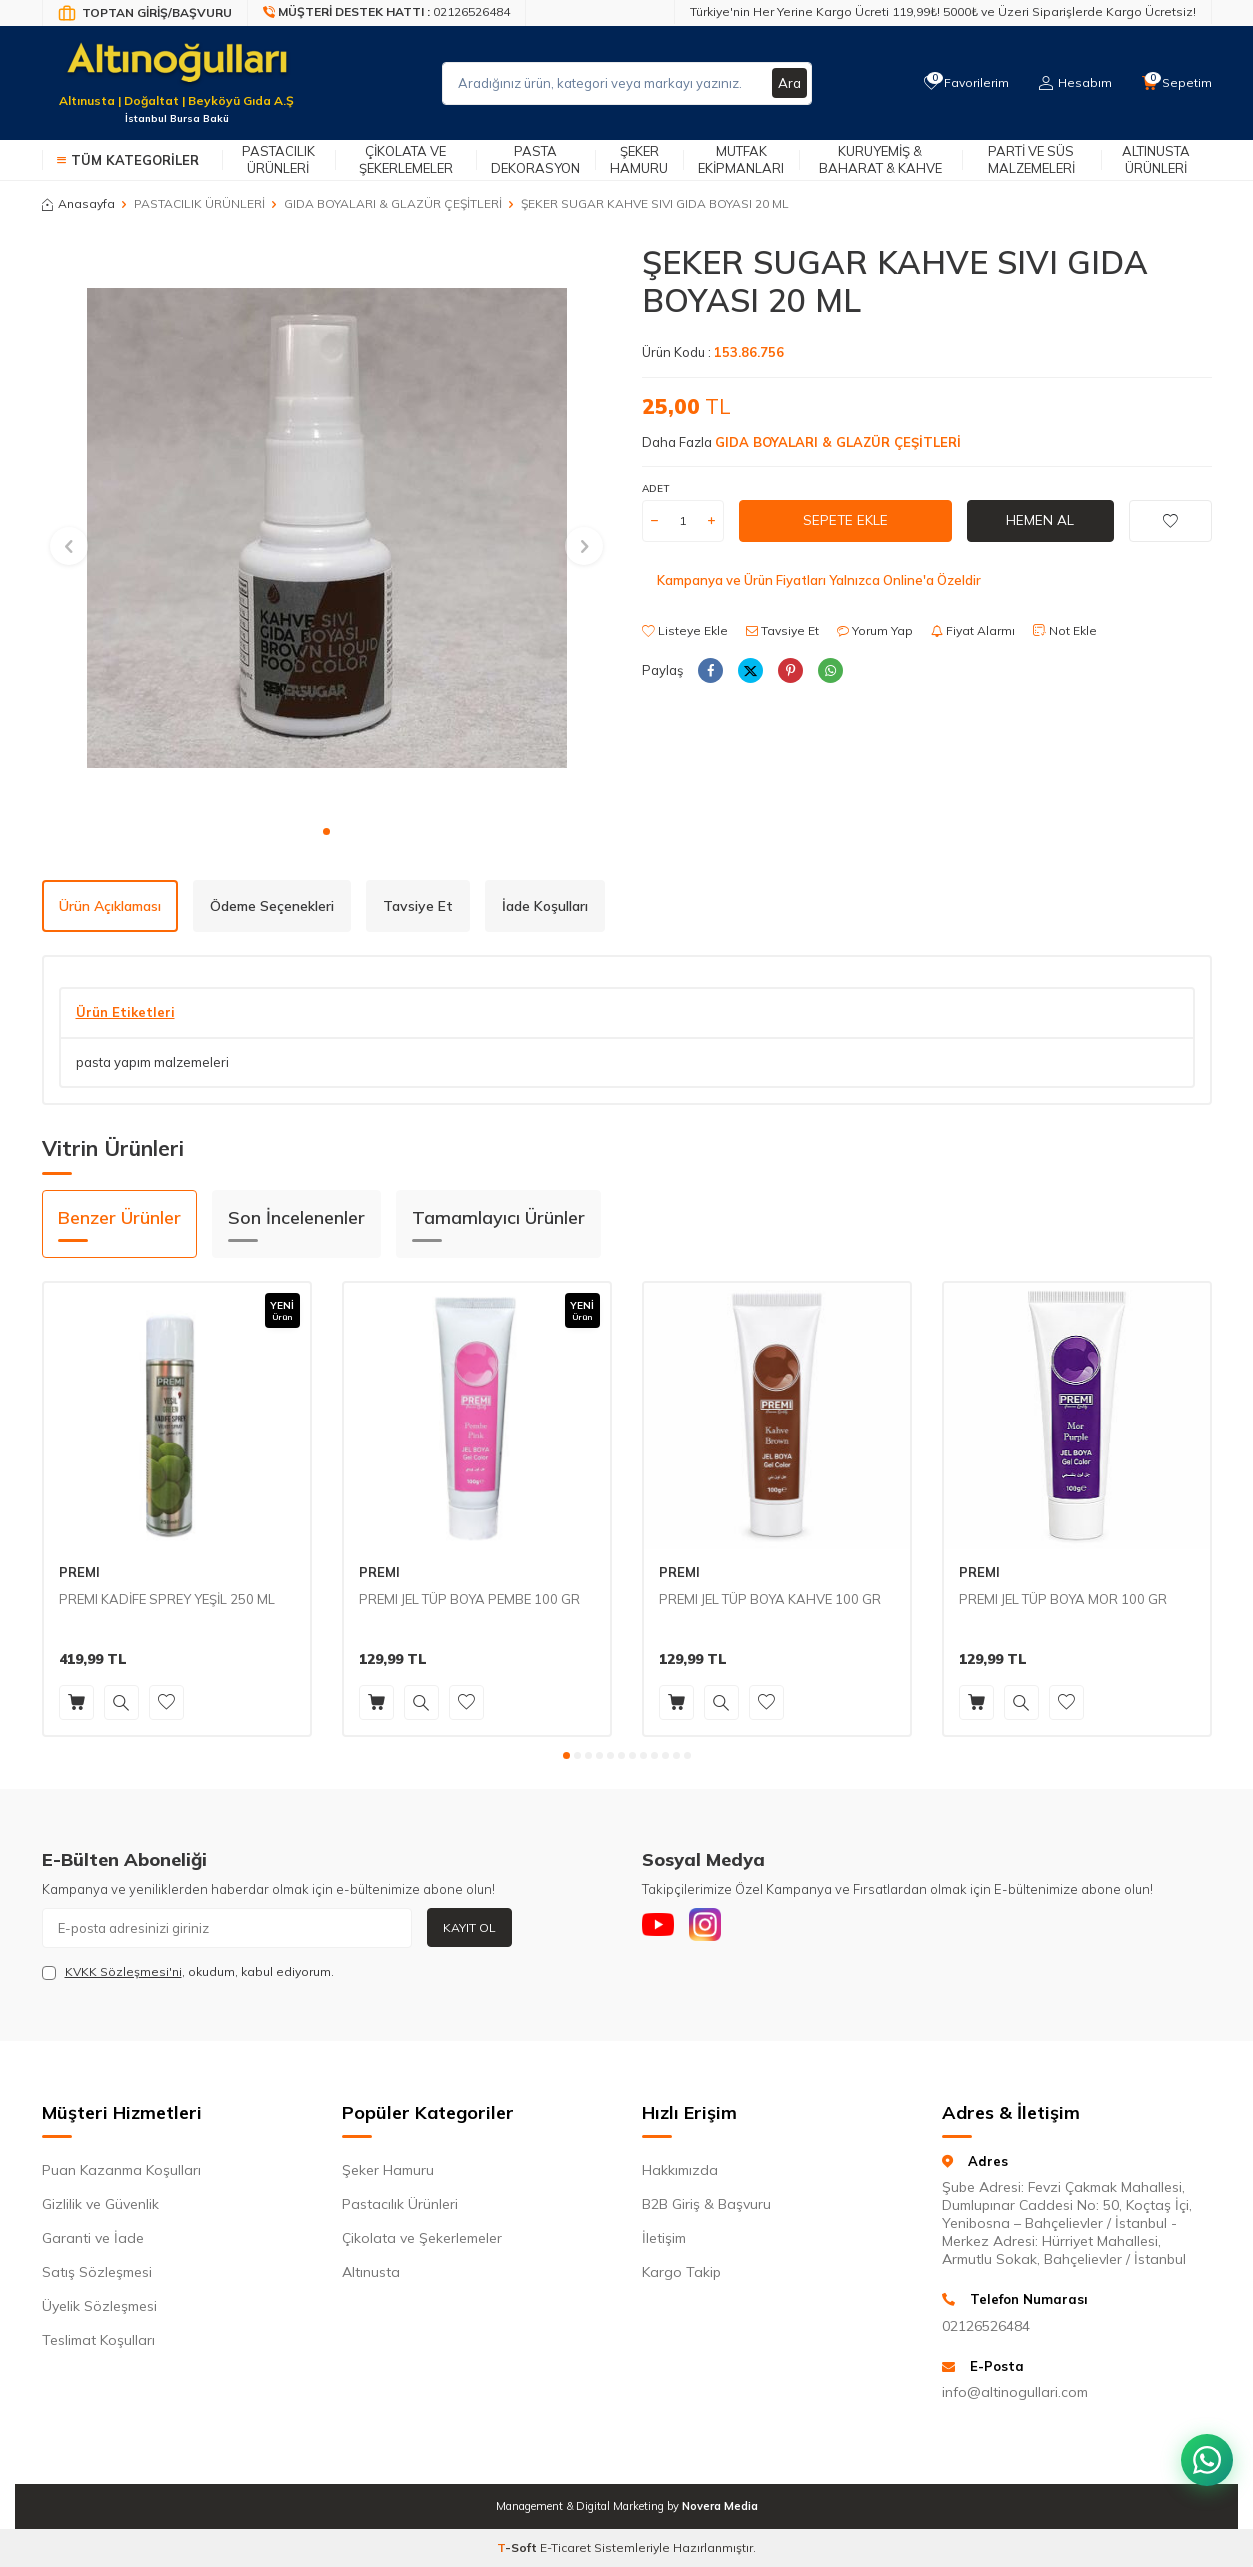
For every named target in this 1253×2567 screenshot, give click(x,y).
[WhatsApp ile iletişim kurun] (1203, 2447)
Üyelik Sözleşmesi (99, 2306)
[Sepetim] (1176, 83)
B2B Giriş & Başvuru (706, 2204)
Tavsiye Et (782, 630)
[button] (326, 831)
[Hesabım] (1072, 83)
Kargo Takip (681, 2272)
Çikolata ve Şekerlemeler (406, 159)
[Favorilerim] (961, 83)
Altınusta (371, 2272)
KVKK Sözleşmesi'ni (123, 1971)
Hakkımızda (680, 2170)
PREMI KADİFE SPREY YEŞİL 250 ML (167, 1599)
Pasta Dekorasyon (535, 159)
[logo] (177, 71)
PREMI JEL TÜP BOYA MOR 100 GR (1063, 1599)
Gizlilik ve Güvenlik (100, 2204)
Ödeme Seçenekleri (272, 906)
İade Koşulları (545, 906)
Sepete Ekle (845, 520)
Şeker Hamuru (639, 159)
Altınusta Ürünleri (1156, 159)
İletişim (664, 2238)
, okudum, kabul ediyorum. (188, 1972)
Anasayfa (78, 203)
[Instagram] (717, 1928)
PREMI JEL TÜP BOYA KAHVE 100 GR (770, 1599)
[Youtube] (662, 1928)
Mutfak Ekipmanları (741, 159)
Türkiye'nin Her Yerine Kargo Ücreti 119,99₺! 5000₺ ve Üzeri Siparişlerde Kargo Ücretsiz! (943, 11)
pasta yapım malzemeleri (152, 1062)
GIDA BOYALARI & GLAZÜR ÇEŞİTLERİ (393, 203)
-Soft (518, 2547)
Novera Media (720, 2506)
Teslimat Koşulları (98, 2340)
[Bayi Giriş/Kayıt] (145, 13)
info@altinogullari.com (1015, 2392)
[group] (327, 528)
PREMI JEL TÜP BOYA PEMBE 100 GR (469, 1599)
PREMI (79, 1572)
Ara (789, 83)
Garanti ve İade (93, 2238)
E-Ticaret (565, 2547)
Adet (655, 488)
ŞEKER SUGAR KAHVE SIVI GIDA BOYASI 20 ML (655, 203)
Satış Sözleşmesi (97, 2272)
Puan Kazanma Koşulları (121, 2170)
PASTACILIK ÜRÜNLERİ (199, 203)
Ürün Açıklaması (110, 906)
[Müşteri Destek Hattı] (387, 13)
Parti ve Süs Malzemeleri (1031, 159)
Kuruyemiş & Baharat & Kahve (880, 159)
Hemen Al (1040, 520)
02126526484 (986, 2326)
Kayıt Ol (469, 1927)
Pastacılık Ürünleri (278, 159)
